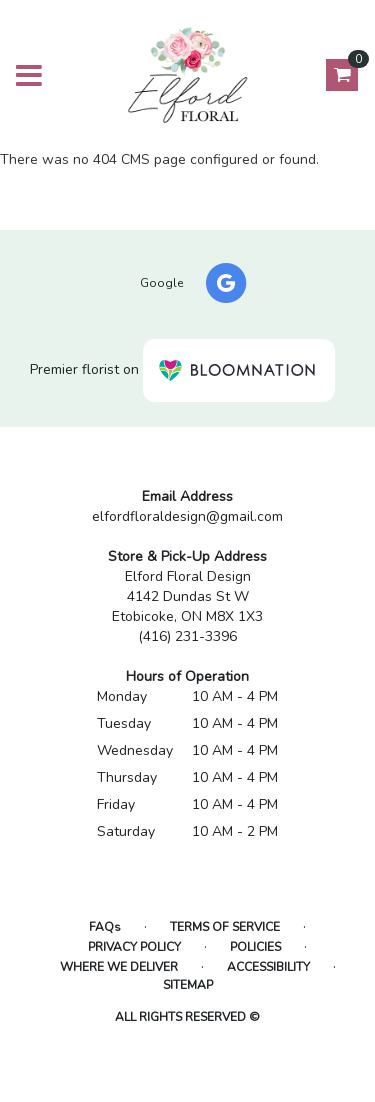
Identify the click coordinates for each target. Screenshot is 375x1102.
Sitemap (188, 985)
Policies (255, 947)
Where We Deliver (119, 967)
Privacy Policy (134, 947)
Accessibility (268, 967)
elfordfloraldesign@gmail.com (187, 516)
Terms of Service (225, 927)
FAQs (105, 927)
